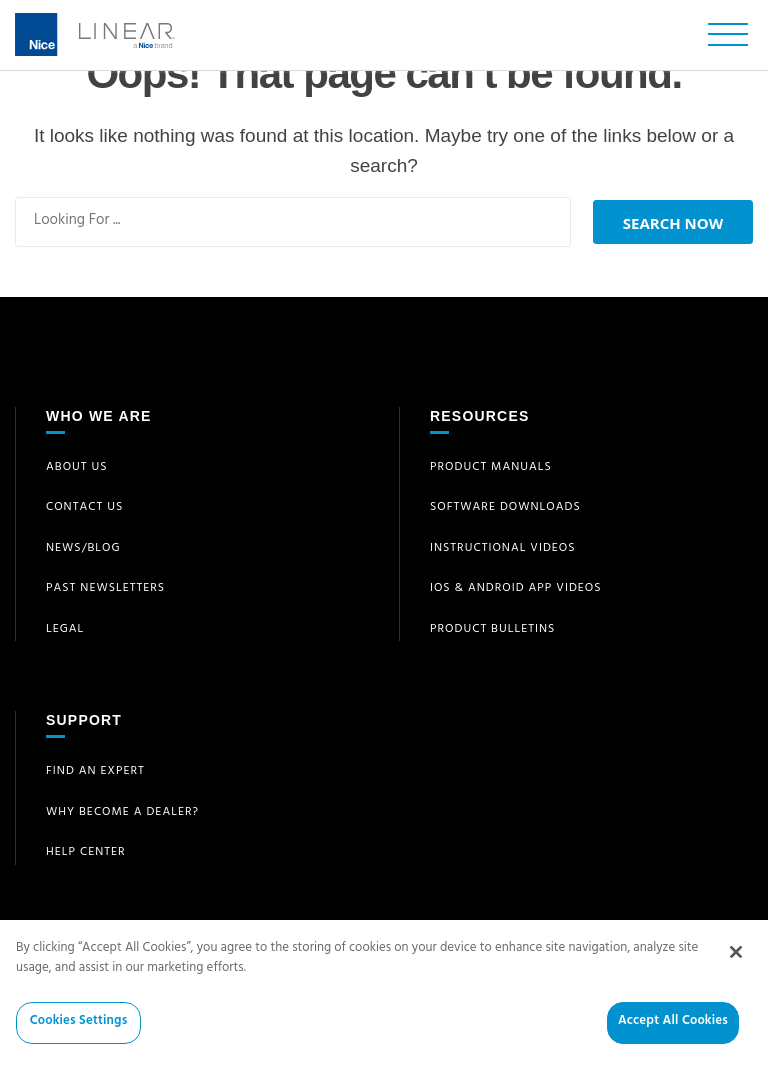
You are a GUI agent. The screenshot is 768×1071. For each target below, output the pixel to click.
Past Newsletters (105, 589)
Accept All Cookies (673, 1036)
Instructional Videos (503, 549)
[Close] (736, 965)
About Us (77, 468)
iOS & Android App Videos (516, 589)
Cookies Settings (79, 1036)
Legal (65, 630)
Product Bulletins (492, 630)
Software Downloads (505, 508)
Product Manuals (491, 468)
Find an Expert (95, 772)
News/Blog (83, 549)
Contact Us (84, 508)
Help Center (86, 853)
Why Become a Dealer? (122, 813)
